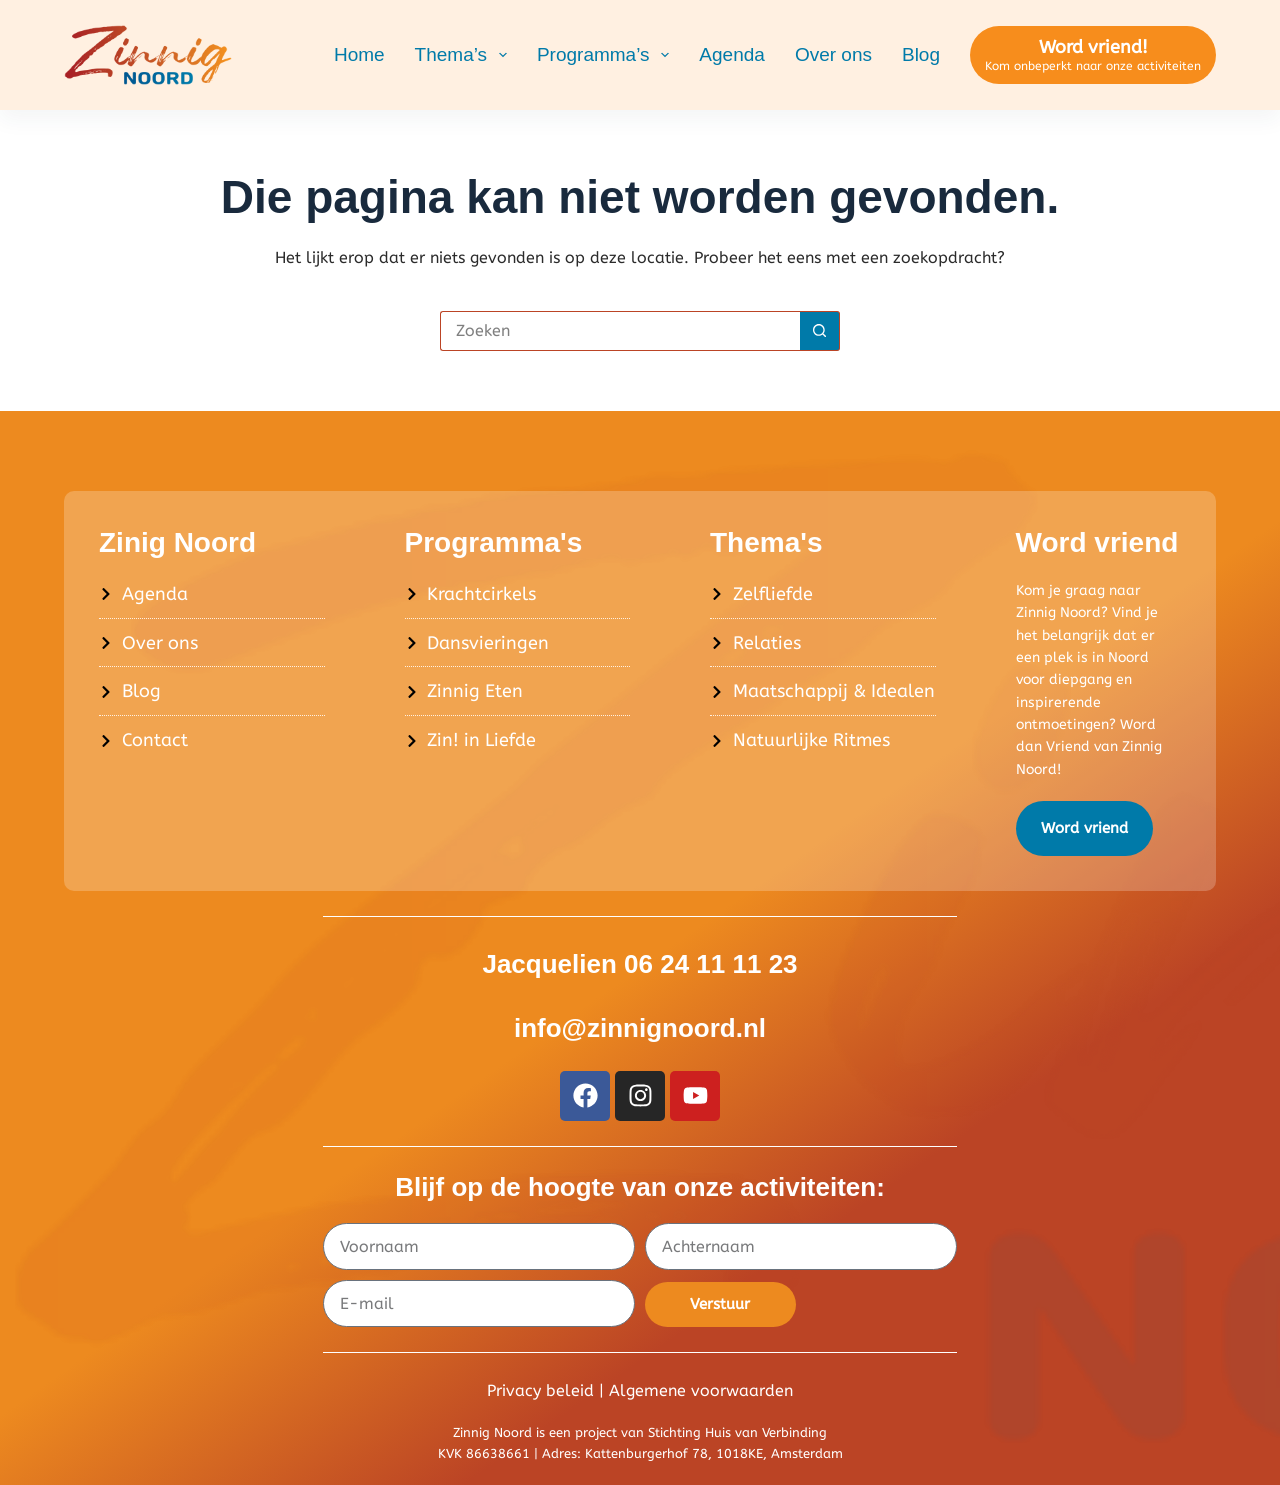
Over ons (833, 54)
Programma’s (607, 55)
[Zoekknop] (820, 331)
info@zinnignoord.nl (640, 1028)
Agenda (732, 54)
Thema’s (465, 55)
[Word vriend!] (1093, 55)
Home (359, 54)
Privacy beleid (540, 1390)
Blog (921, 54)
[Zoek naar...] (620, 331)
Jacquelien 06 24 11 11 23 (639, 964)
